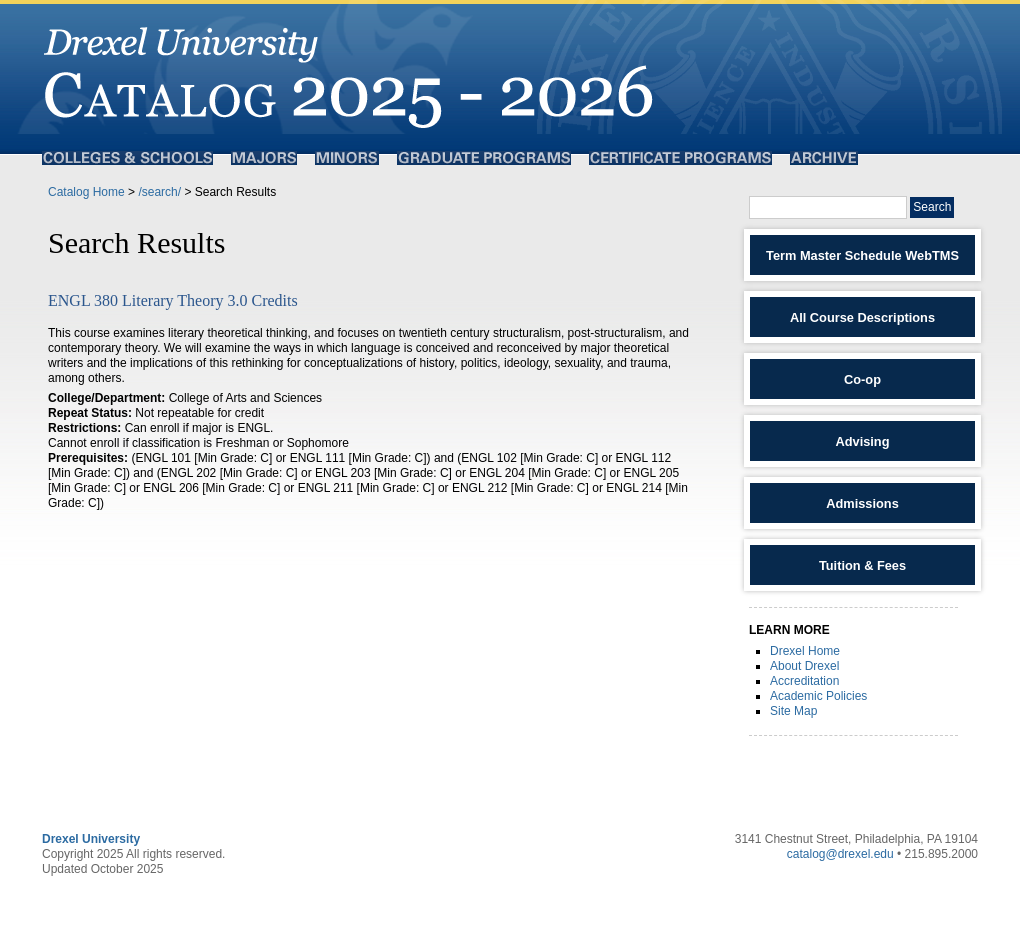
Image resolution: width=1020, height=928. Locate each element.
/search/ (159, 192)
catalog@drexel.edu (840, 854)
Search (932, 207)
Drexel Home (805, 651)
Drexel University (91, 839)
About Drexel (804, 666)
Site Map (793, 711)
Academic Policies (818, 696)
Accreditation (804, 681)
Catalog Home (86, 192)
